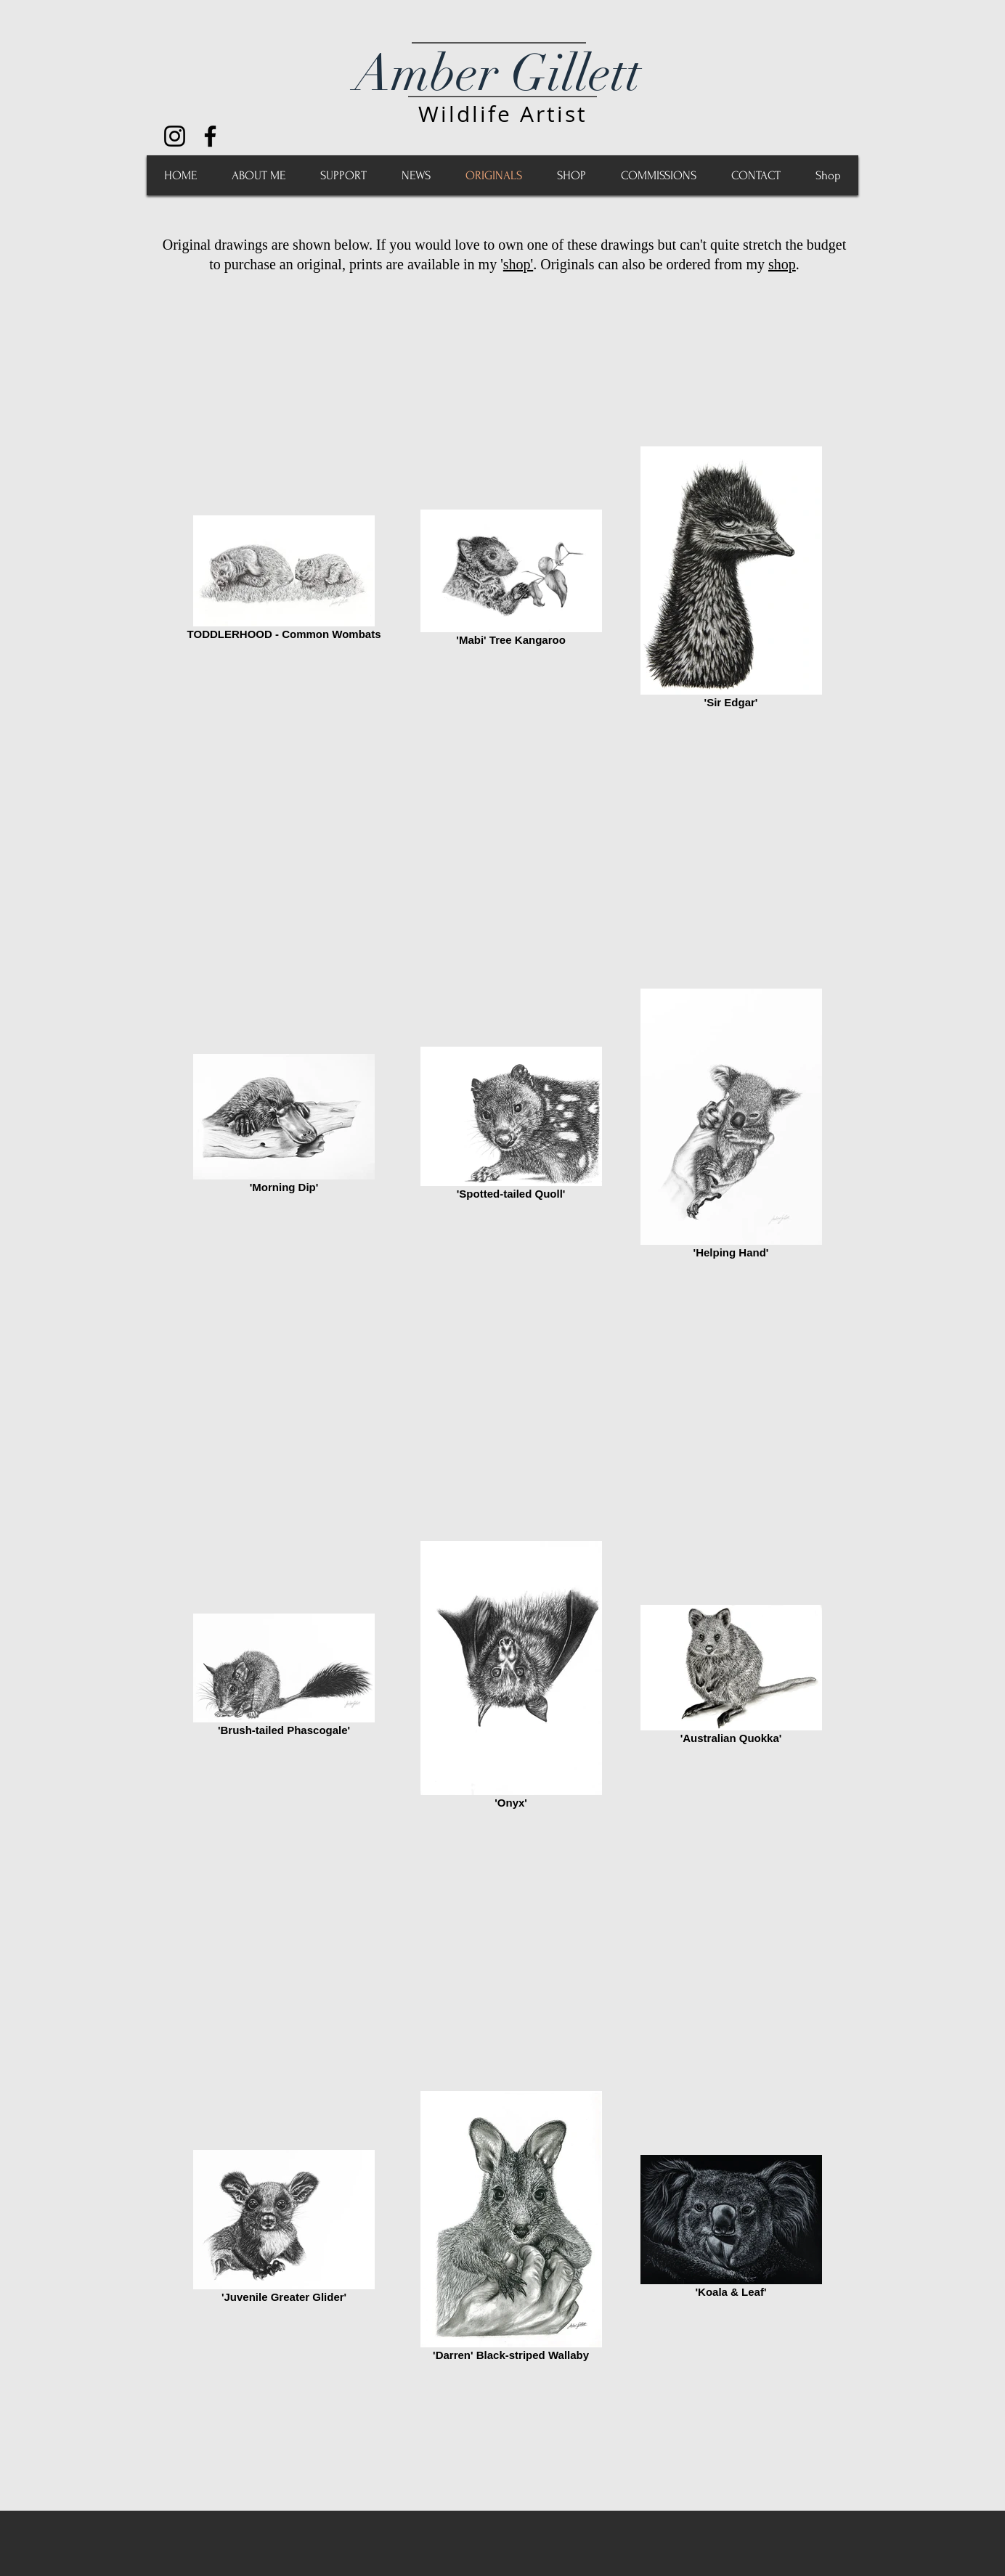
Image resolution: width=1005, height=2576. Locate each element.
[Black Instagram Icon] (174, 136)
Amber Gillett (497, 73)
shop (782, 264)
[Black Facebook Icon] (210, 136)
